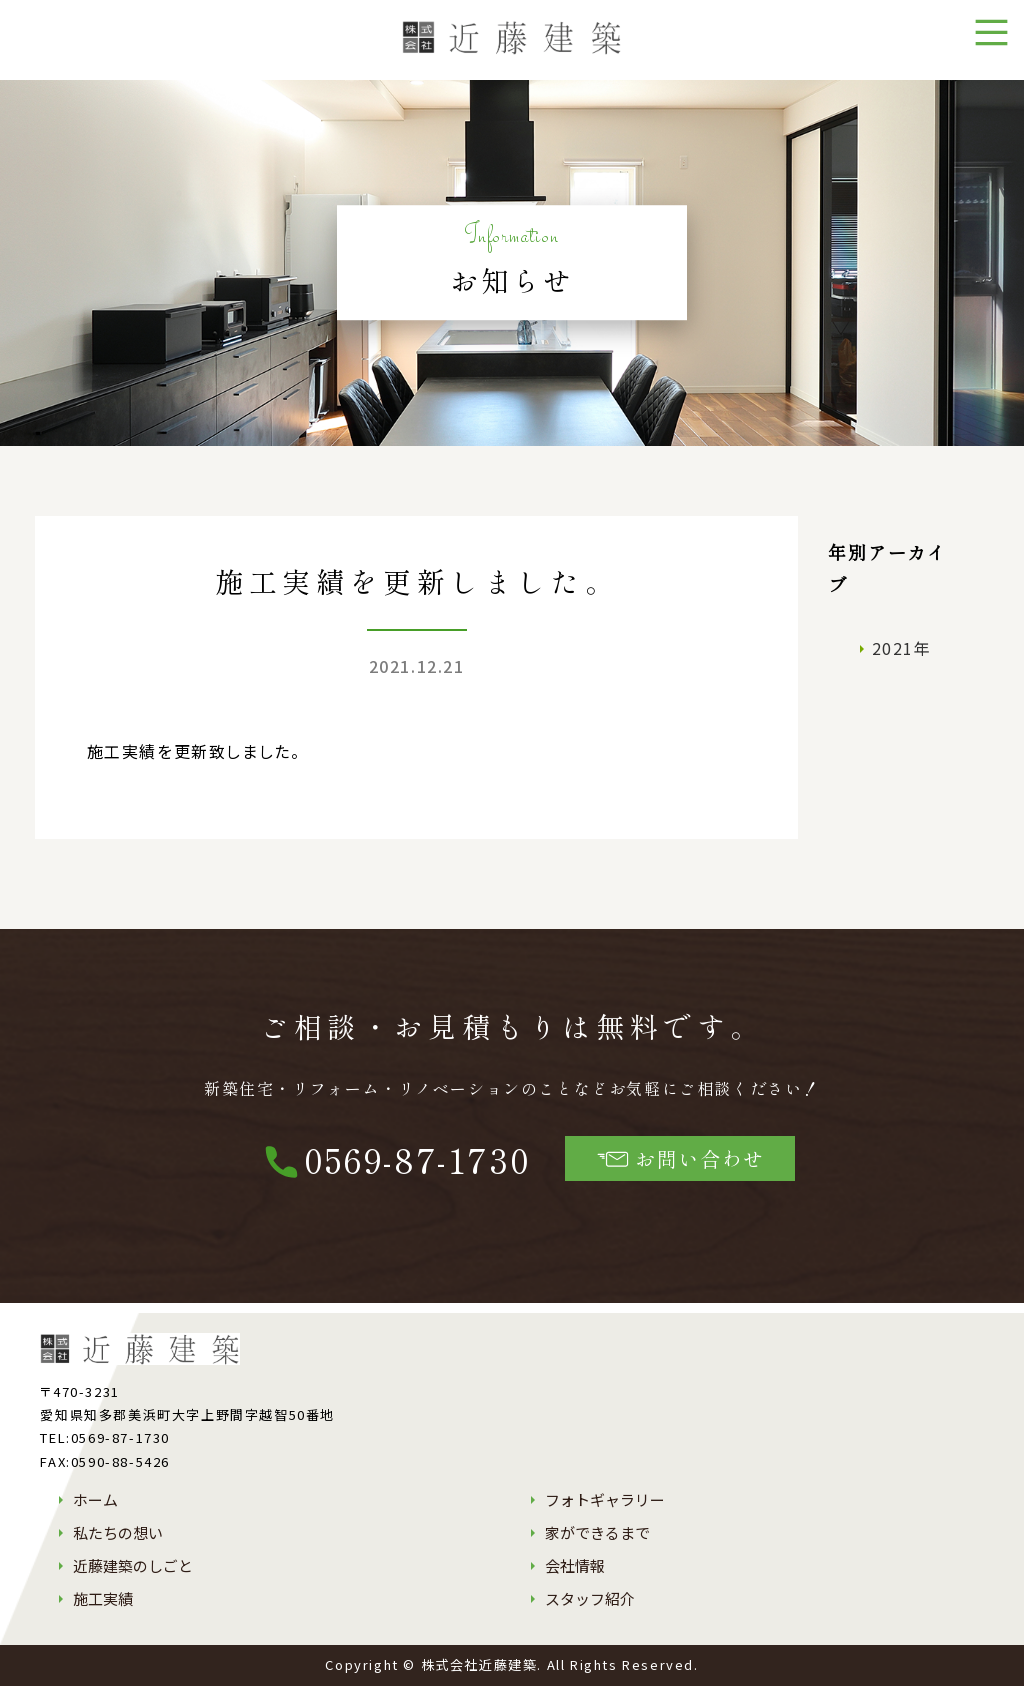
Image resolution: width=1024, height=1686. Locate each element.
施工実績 (103, 1598)
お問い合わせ (680, 1158)
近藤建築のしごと (133, 1565)
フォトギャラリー (605, 1499)
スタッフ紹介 (590, 1598)
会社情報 (575, 1565)
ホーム (95, 1499)
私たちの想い (118, 1532)
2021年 (902, 648)
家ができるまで (597, 1532)
